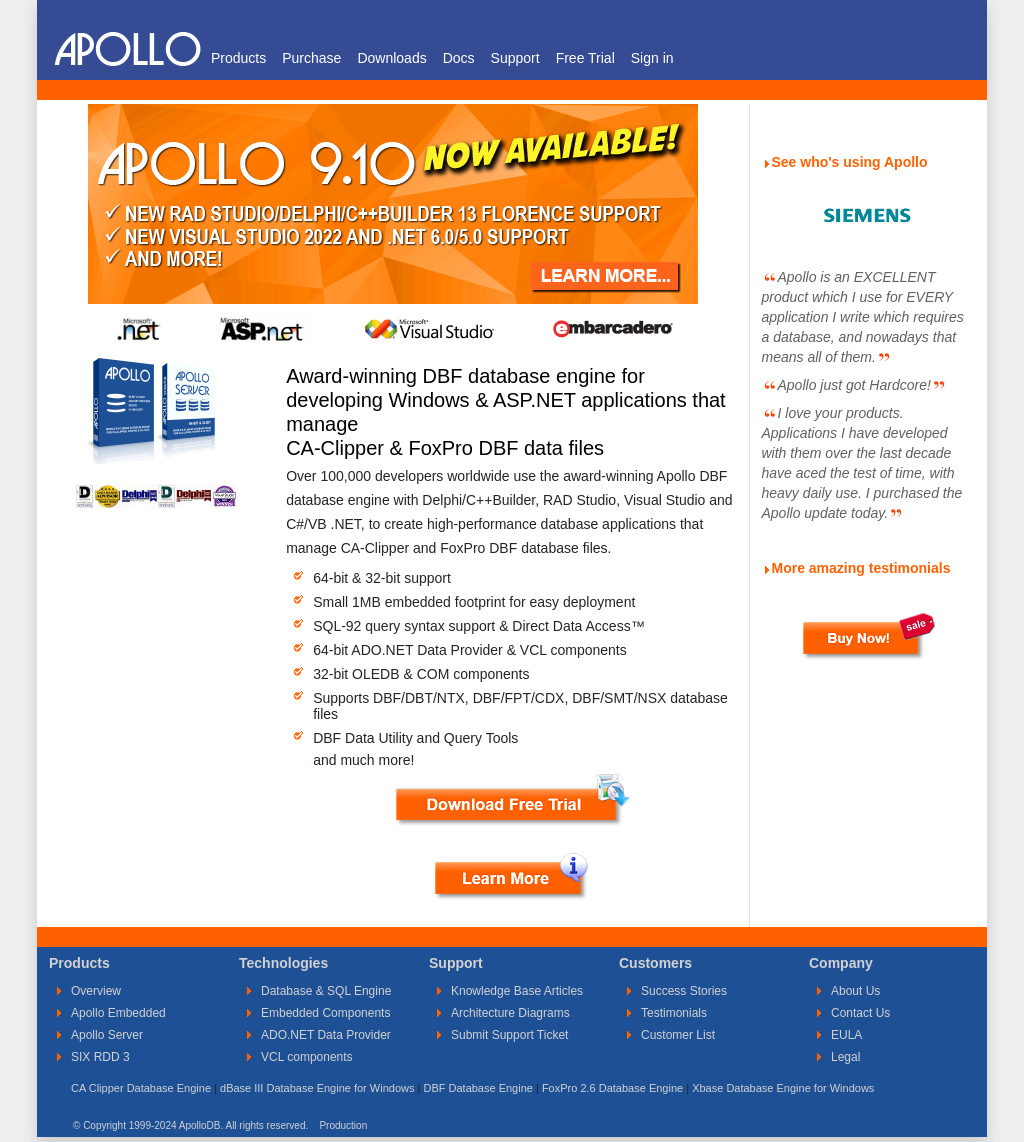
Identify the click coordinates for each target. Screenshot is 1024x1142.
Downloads (391, 58)
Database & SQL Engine (326, 991)
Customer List (678, 1035)
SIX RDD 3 (100, 1057)
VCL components (307, 1057)
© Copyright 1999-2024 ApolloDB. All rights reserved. (190, 1125)
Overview (96, 991)
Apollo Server (107, 1035)
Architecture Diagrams (510, 1013)
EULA (846, 1035)
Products (238, 58)
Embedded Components (325, 1013)
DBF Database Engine (477, 1088)
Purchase (311, 58)
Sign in (652, 58)
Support (515, 58)
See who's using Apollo (850, 162)
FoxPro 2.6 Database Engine (612, 1088)
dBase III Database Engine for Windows (317, 1088)
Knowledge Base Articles (517, 991)
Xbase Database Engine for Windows (783, 1088)
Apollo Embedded (118, 1013)
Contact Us (860, 1013)
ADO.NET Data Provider (326, 1035)
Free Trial (585, 58)
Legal (845, 1057)
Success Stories (684, 991)
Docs (459, 58)
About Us (855, 991)
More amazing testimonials (861, 568)
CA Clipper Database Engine (141, 1088)
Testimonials (674, 1013)
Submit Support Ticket (509, 1035)
